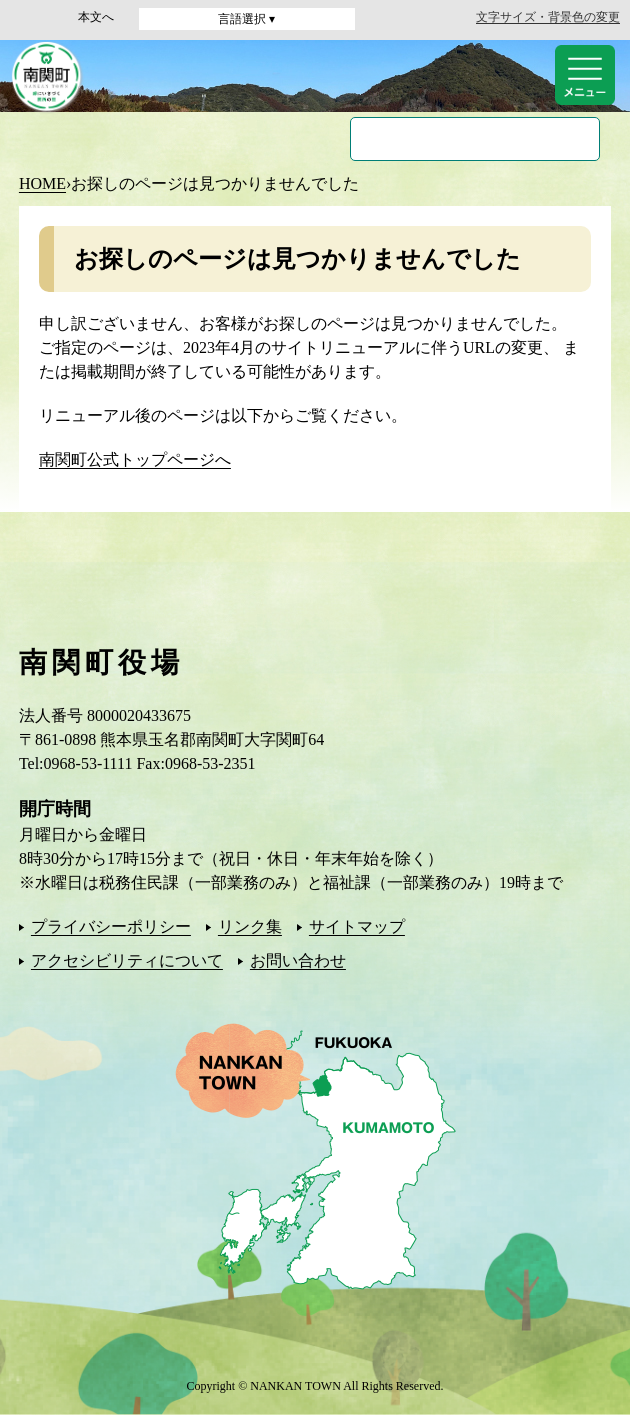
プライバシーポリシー (111, 926)
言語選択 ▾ (246, 19)
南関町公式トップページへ (135, 459)
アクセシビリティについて (127, 960)
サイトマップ (357, 926)
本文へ (96, 17)
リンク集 (250, 926)
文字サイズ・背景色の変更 (548, 17)
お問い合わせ (298, 960)
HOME (42, 183)
